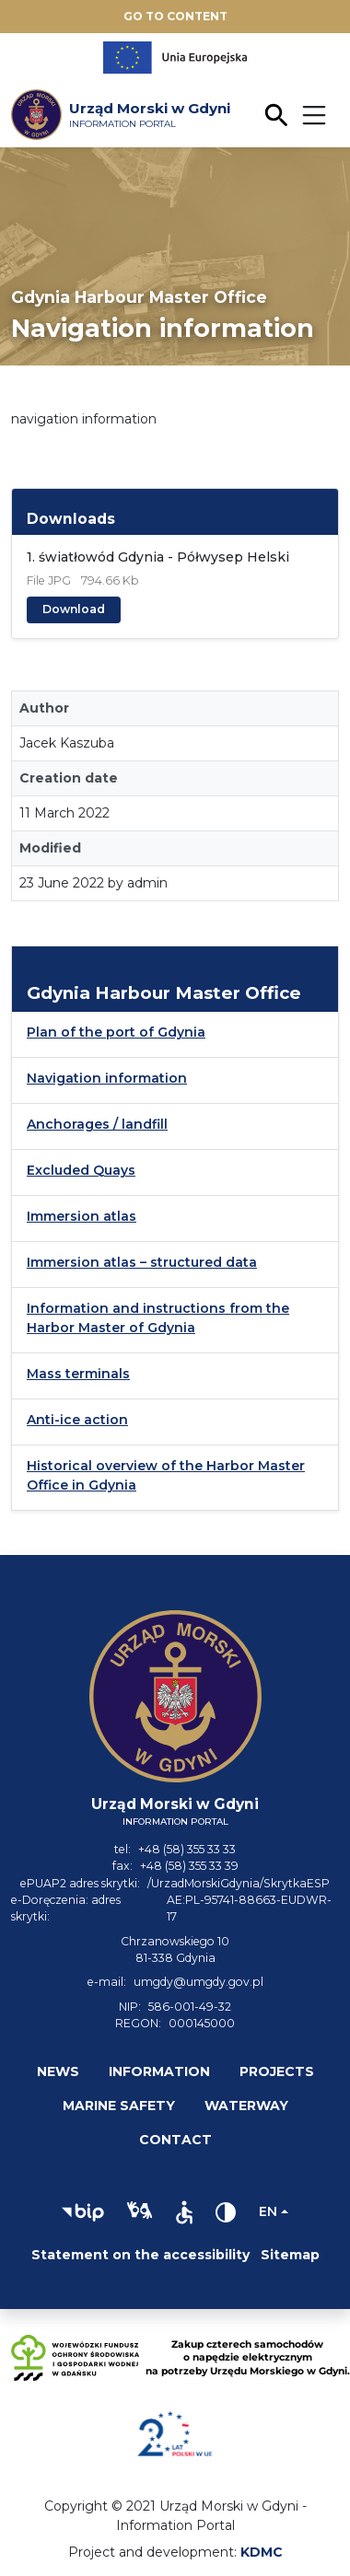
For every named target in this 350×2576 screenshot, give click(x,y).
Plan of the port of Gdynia (116, 1032)
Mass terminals (78, 1373)
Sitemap (290, 2254)
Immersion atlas (81, 1216)
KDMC (261, 2552)
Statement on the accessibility (140, 2254)
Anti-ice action (77, 1419)
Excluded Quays (81, 1170)
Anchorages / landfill (97, 1124)
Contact (175, 2139)
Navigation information (107, 1078)
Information (159, 2071)
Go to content (175, 16)
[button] (83, 2212)
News (58, 2071)
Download (73, 609)
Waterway (246, 2105)
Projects (276, 2071)
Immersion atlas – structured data (142, 1262)
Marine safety (119, 2105)
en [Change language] (268, 2211)
